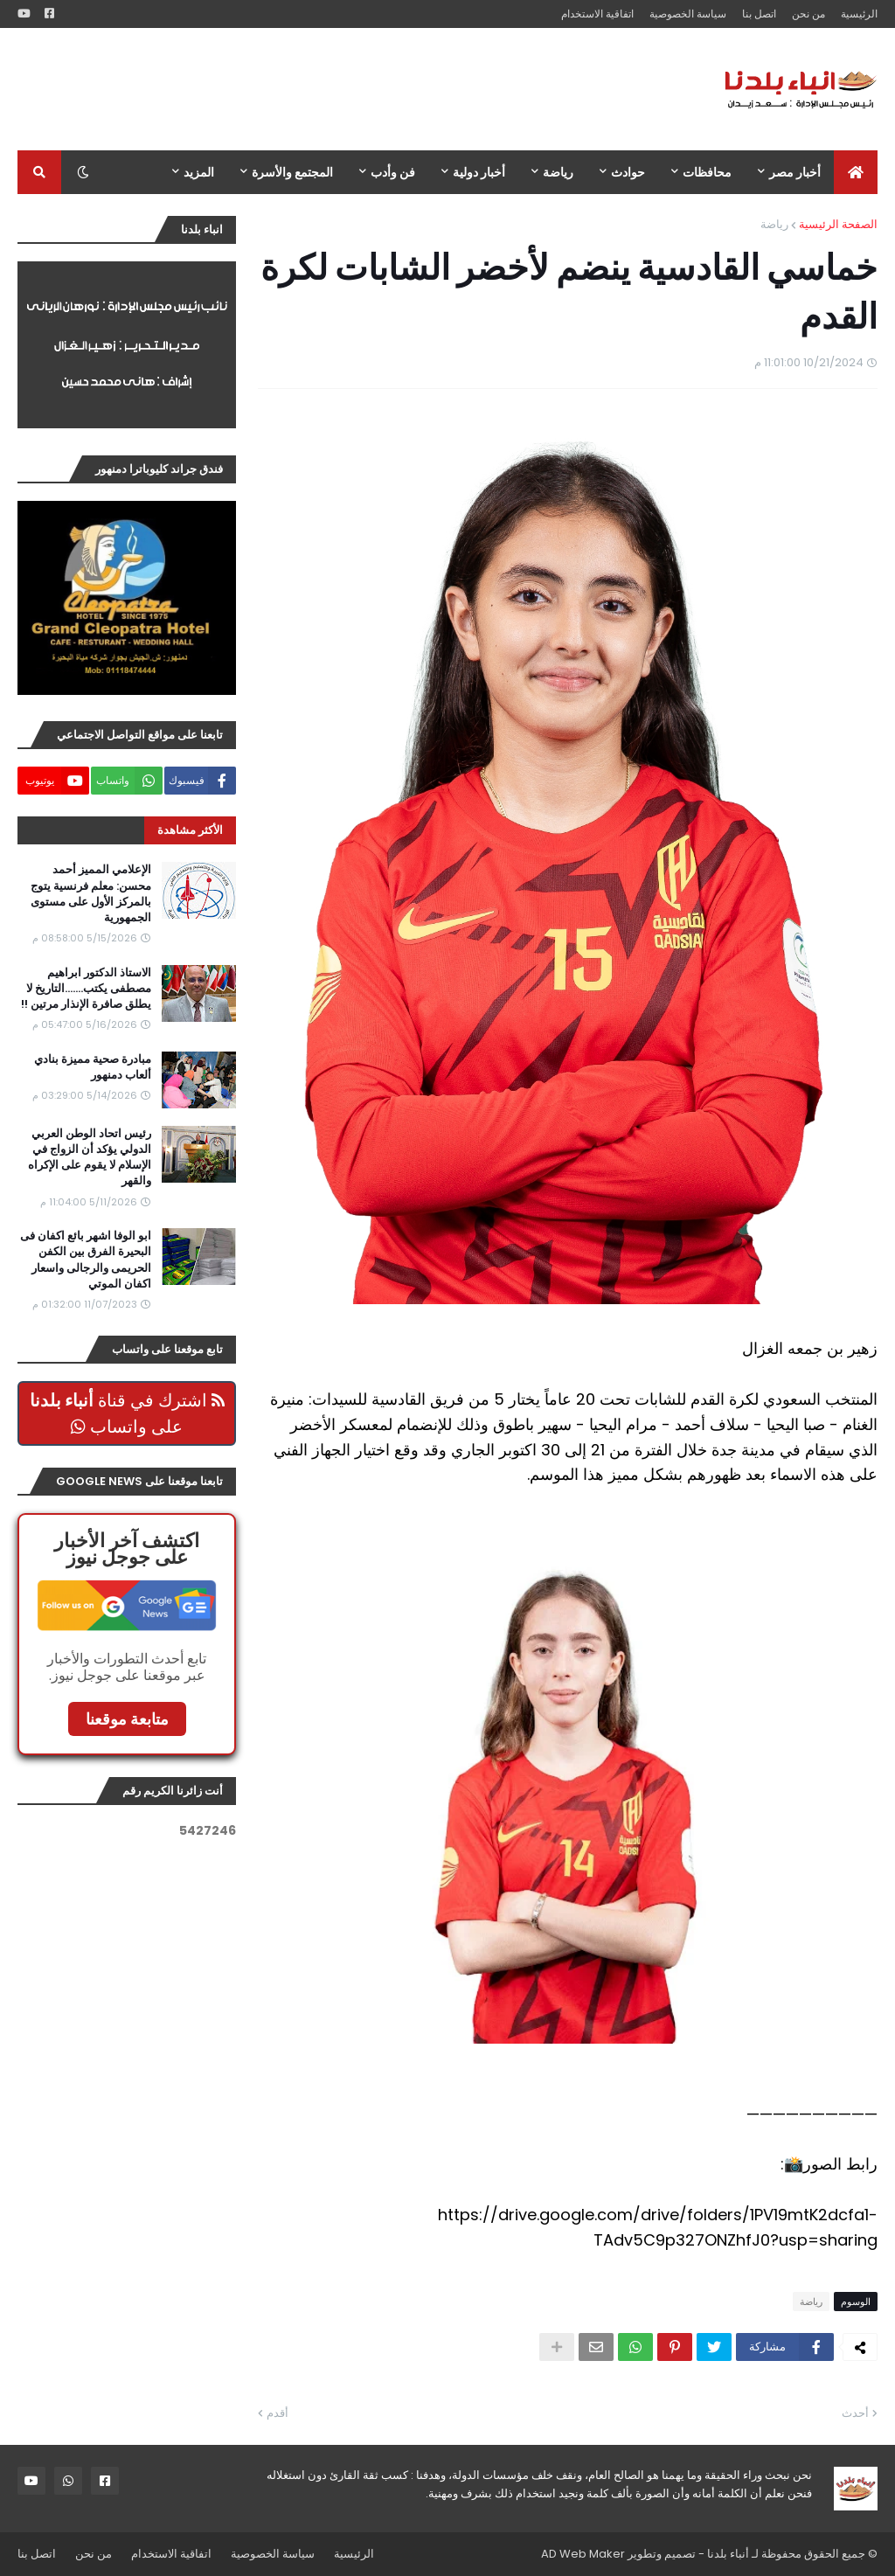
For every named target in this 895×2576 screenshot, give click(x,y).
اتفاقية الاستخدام (597, 13)
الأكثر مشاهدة (190, 830)
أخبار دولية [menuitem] (479, 172)
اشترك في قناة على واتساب (127, 1413)
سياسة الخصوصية (687, 13)
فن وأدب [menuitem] (393, 172)
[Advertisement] (335, 89)
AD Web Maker (583, 2553)
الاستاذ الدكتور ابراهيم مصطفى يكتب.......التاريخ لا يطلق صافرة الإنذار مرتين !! (86, 988)
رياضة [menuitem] (558, 172)
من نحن (808, 13)
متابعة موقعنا (127, 1719)
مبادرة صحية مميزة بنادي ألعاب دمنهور (92, 1067)
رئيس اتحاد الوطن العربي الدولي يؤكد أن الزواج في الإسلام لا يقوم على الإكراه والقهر (89, 1158)
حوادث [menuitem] (628, 172)
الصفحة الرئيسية (838, 224)
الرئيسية (859, 13)
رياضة (774, 224)
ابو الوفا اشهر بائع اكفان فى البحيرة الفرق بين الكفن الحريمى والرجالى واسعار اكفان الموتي (85, 1260)
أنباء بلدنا (728, 2553)
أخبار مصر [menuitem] (795, 172)
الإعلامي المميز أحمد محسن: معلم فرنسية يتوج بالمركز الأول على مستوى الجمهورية (91, 894)
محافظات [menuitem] (707, 172)
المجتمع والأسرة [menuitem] (292, 172)
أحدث (855, 2413)
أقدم (277, 2413)
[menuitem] (856, 172)
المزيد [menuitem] (199, 172)
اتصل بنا (759, 13)
